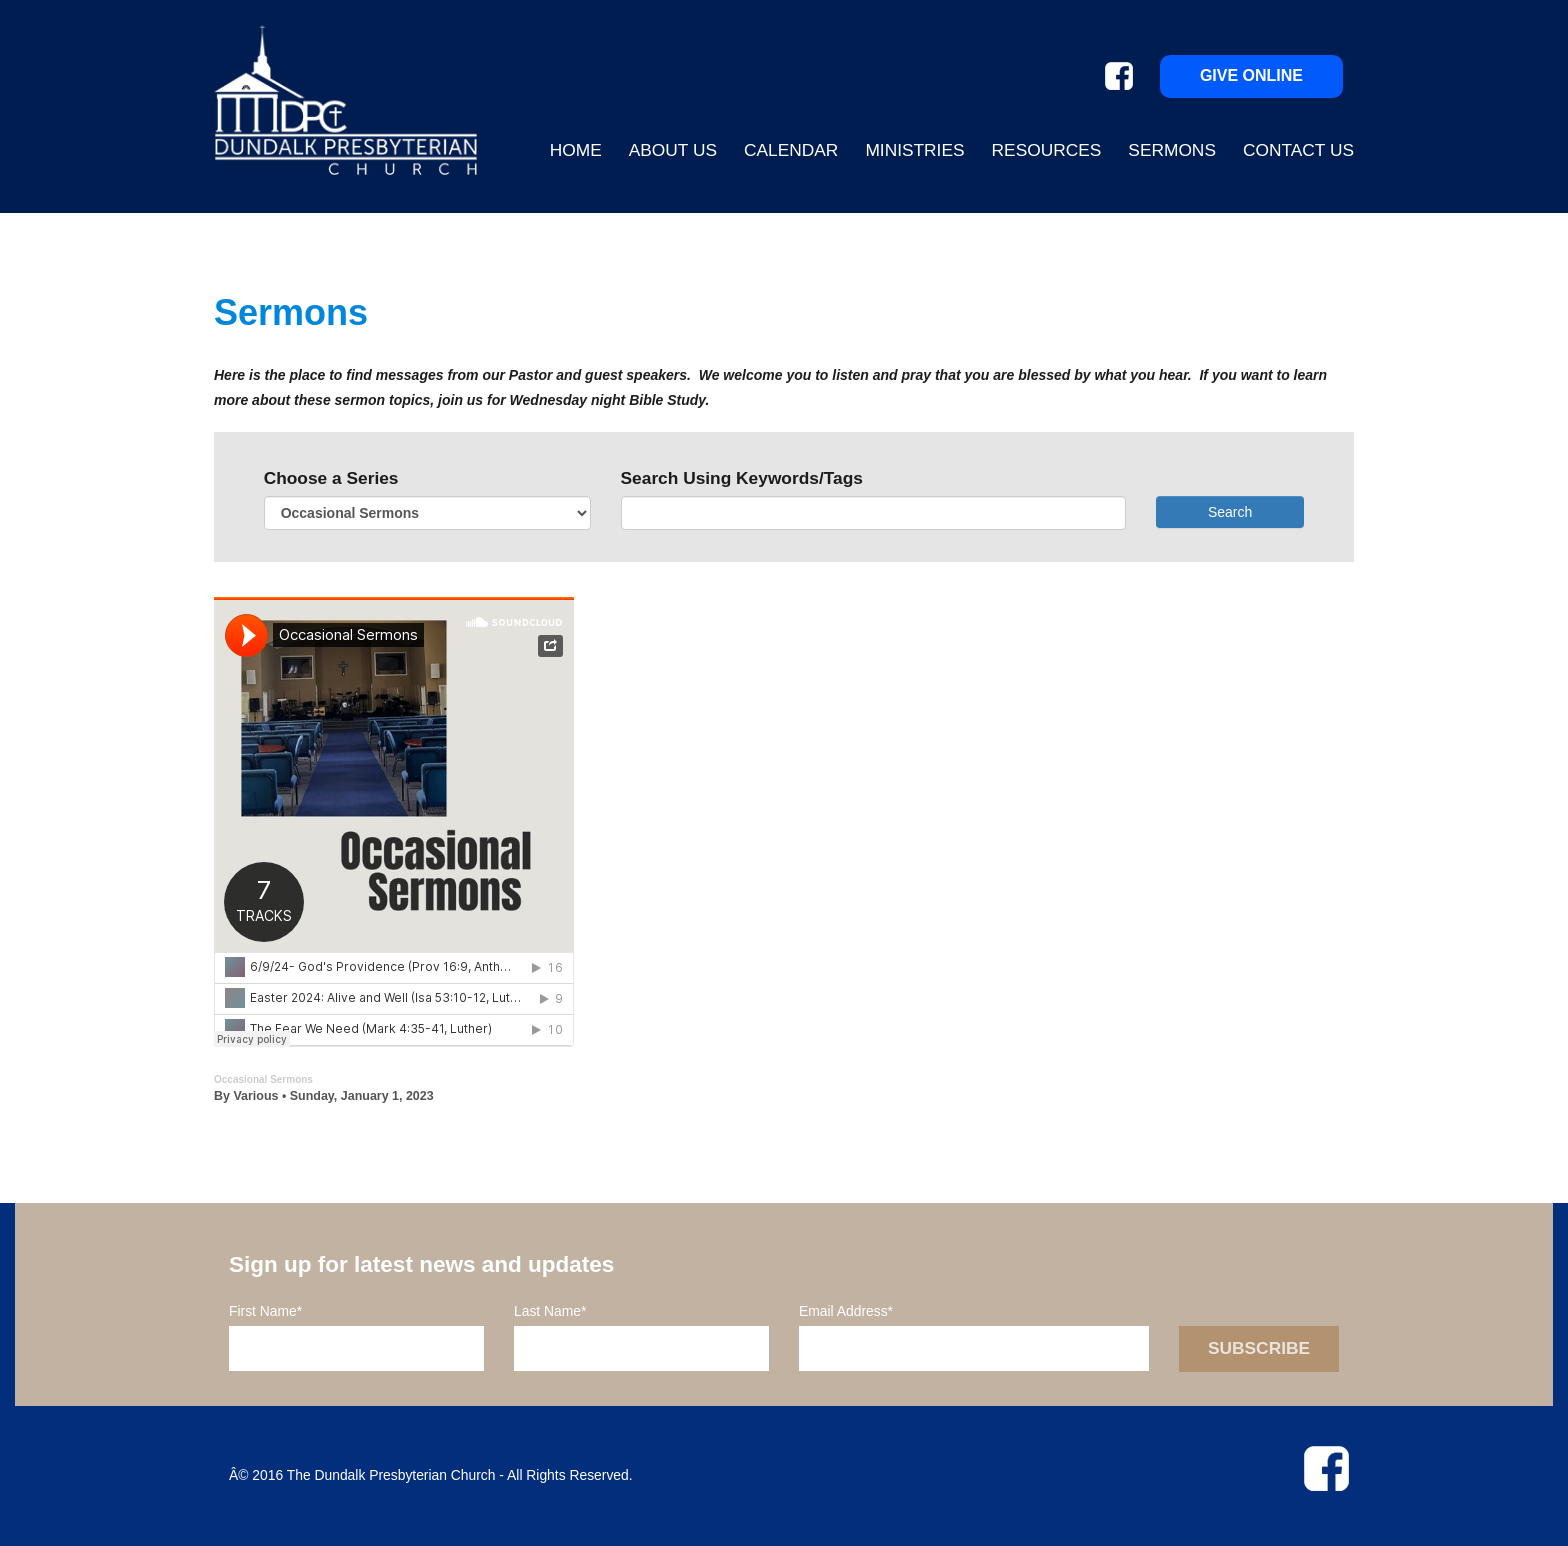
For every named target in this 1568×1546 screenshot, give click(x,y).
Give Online (1251, 75)
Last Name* (550, 1311)
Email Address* (846, 1311)
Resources (1047, 150)
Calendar (791, 150)
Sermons (1172, 150)
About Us (673, 150)
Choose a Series (331, 478)
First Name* (265, 1311)
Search (1230, 512)
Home (576, 150)
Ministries (914, 150)
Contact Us (1298, 150)
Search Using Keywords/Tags (742, 478)
